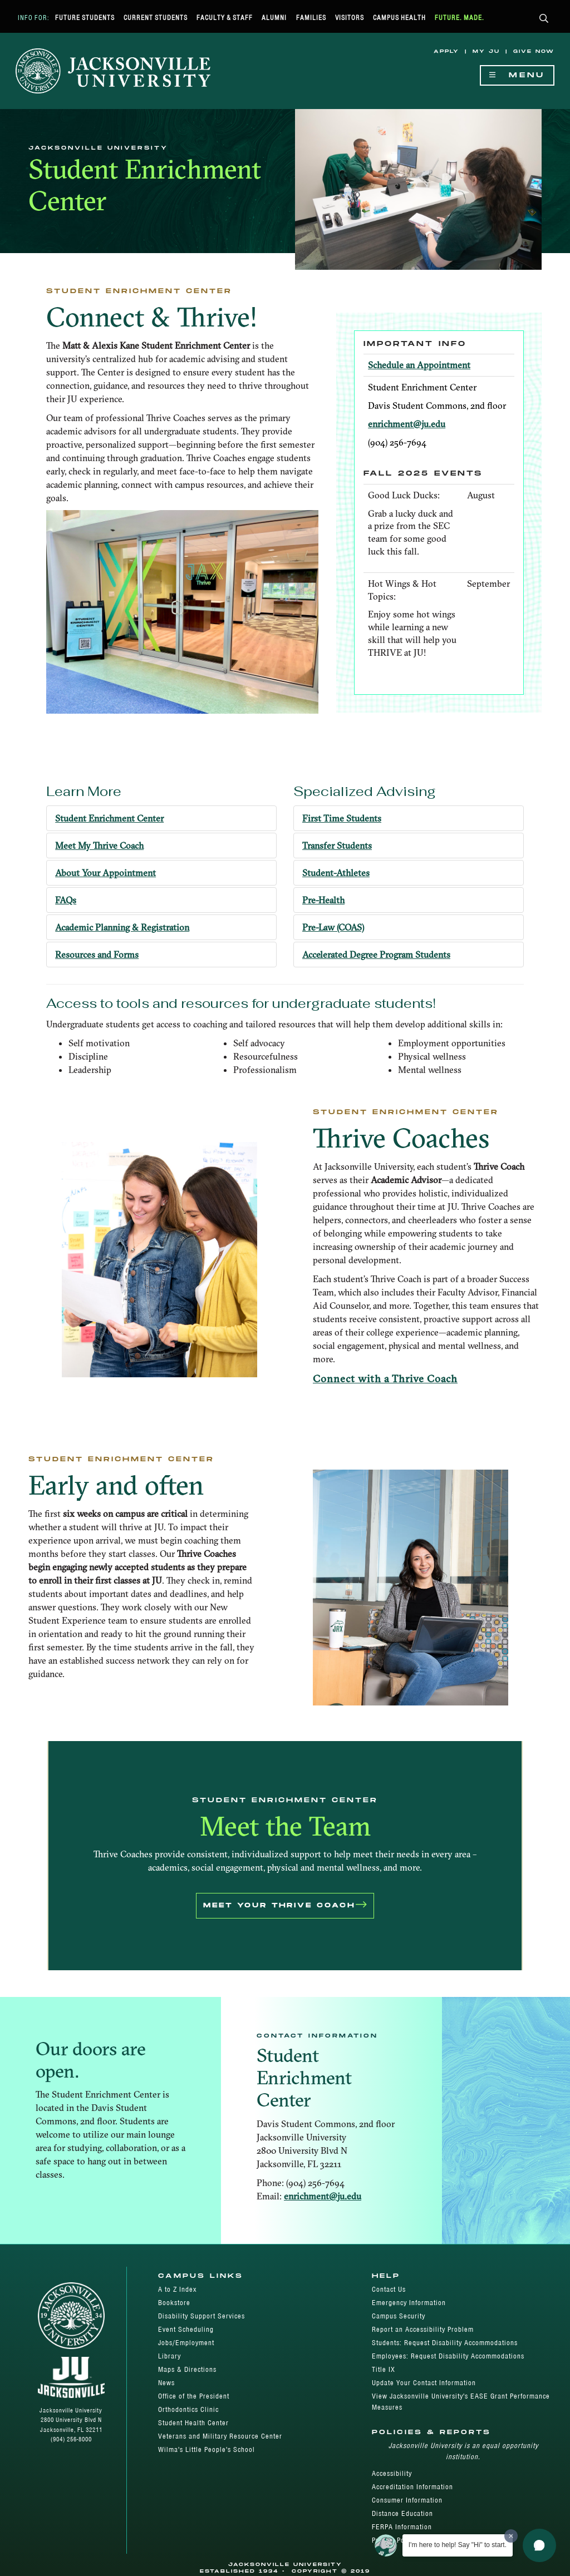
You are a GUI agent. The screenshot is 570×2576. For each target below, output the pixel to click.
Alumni (274, 17)
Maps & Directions (187, 2369)
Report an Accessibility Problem (423, 2329)
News (166, 2382)
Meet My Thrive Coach (99, 845)
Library (169, 2356)
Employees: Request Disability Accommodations (448, 2356)
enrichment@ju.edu (406, 423)
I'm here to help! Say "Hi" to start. (458, 2545)
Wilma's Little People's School (206, 2449)
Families (311, 17)
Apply (446, 51)
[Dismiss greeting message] (511, 2536)
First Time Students (341, 818)
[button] (544, 19)
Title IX (383, 2369)
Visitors (349, 17)
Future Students (85, 17)
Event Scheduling (186, 2329)
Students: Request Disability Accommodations (445, 2342)
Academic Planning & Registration (122, 927)
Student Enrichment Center (109, 818)
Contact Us (389, 2289)
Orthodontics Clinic (188, 2409)
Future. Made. (459, 17)
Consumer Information (407, 2500)
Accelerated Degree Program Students (376, 954)
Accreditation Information (412, 2486)
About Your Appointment (105, 872)
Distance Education (402, 2513)
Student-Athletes (336, 872)
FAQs (65, 900)
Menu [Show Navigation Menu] (517, 75)
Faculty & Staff (224, 17)
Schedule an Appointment (419, 364)
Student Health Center (193, 2422)
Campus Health (399, 17)
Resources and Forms (97, 954)
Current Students (156, 17)
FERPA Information (402, 2526)
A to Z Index (177, 2289)
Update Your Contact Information (424, 2382)
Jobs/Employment (186, 2342)
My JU (486, 51)
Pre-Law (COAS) (333, 927)
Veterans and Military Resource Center (220, 2436)
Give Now (533, 51)
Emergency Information (409, 2302)
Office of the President (193, 2396)
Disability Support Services (201, 2316)
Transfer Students (337, 845)
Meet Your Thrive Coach (285, 1906)
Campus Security (398, 2316)
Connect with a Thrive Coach (385, 1378)
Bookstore (174, 2302)
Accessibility (392, 2473)
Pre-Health (323, 900)
